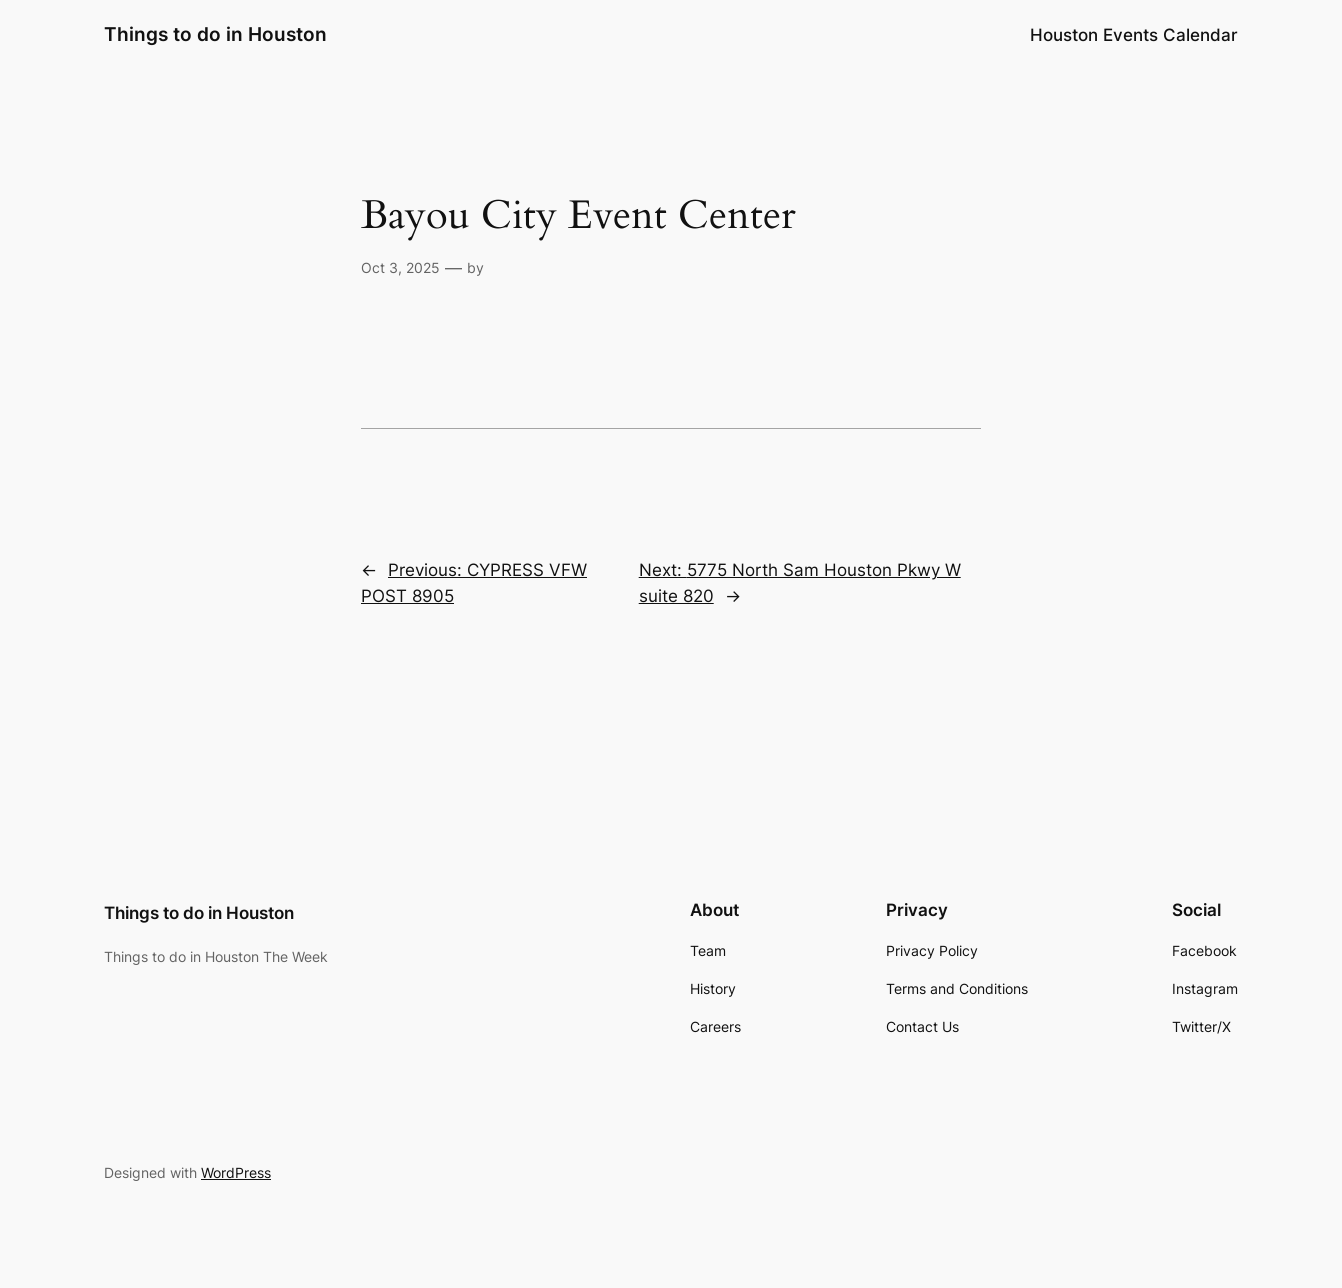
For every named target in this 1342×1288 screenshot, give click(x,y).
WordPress (236, 1172)
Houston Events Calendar (1134, 35)
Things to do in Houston (215, 34)
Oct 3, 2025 (400, 267)
